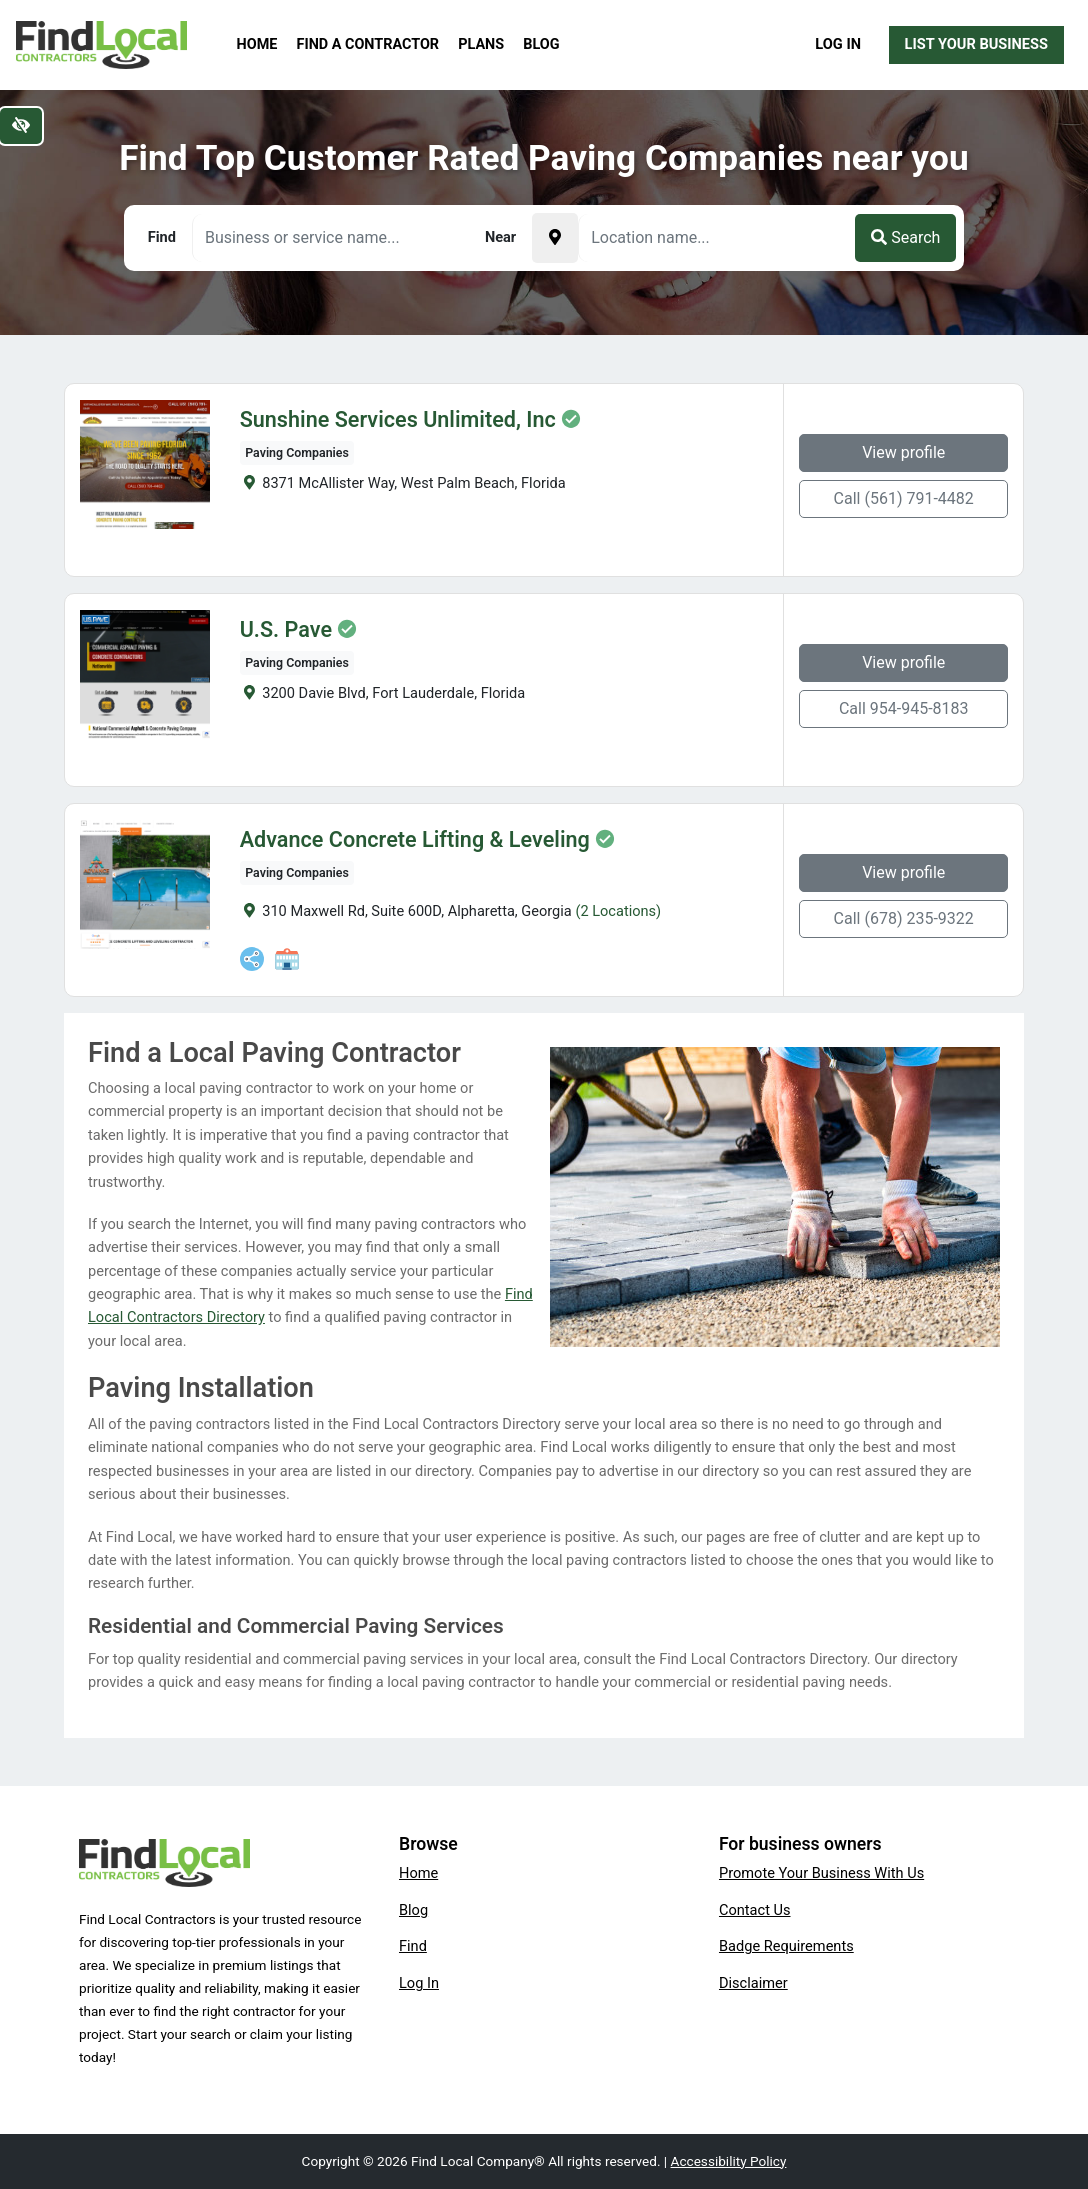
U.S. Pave (286, 630)
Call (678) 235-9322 (904, 918)
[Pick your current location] (555, 238)
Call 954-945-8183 (904, 708)
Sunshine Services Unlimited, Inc (398, 420)
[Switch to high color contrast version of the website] (21, 126)
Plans (481, 44)
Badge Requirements (786, 1946)
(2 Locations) (618, 911)
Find (413, 1946)
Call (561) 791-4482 (904, 498)
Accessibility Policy (729, 2161)
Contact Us (755, 1910)
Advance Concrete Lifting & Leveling (415, 840)
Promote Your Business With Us (821, 1873)
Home (257, 44)
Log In (838, 44)
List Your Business (976, 44)
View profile (903, 452)
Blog (541, 44)
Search (905, 237)
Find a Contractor (368, 44)
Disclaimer (753, 1983)
